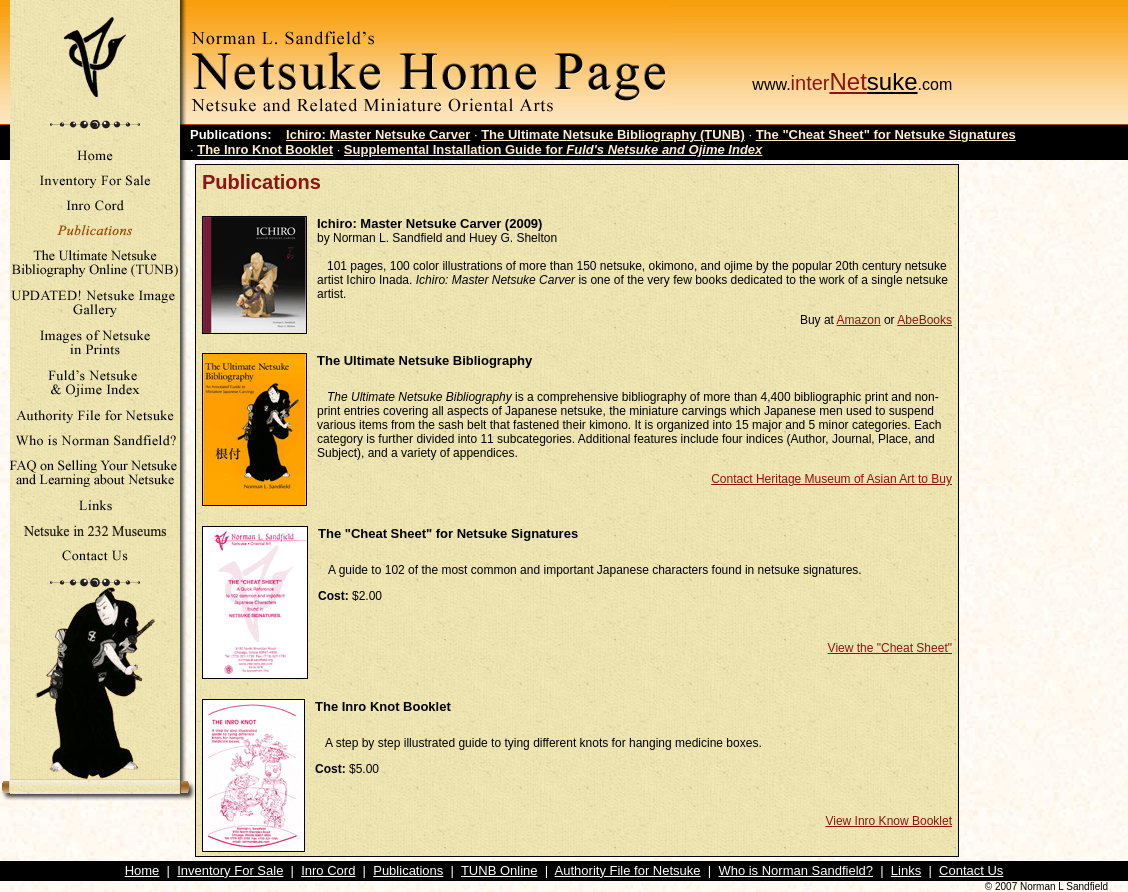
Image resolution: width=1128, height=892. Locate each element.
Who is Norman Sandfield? (795, 870)
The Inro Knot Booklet (265, 149)
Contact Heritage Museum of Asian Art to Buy (831, 479)
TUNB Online (499, 870)
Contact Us (971, 870)
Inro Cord (328, 870)
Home (142, 870)
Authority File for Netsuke (628, 870)
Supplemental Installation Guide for (553, 149)
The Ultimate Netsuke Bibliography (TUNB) (613, 134)
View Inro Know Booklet (888, 821)
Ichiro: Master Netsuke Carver (378, 134)
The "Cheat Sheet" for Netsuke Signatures (886, 134)
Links (906, 870)
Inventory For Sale (230, 870)
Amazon (859, 320)
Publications (408, 870)
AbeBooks (924, 320)
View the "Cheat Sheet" (890, 648)
